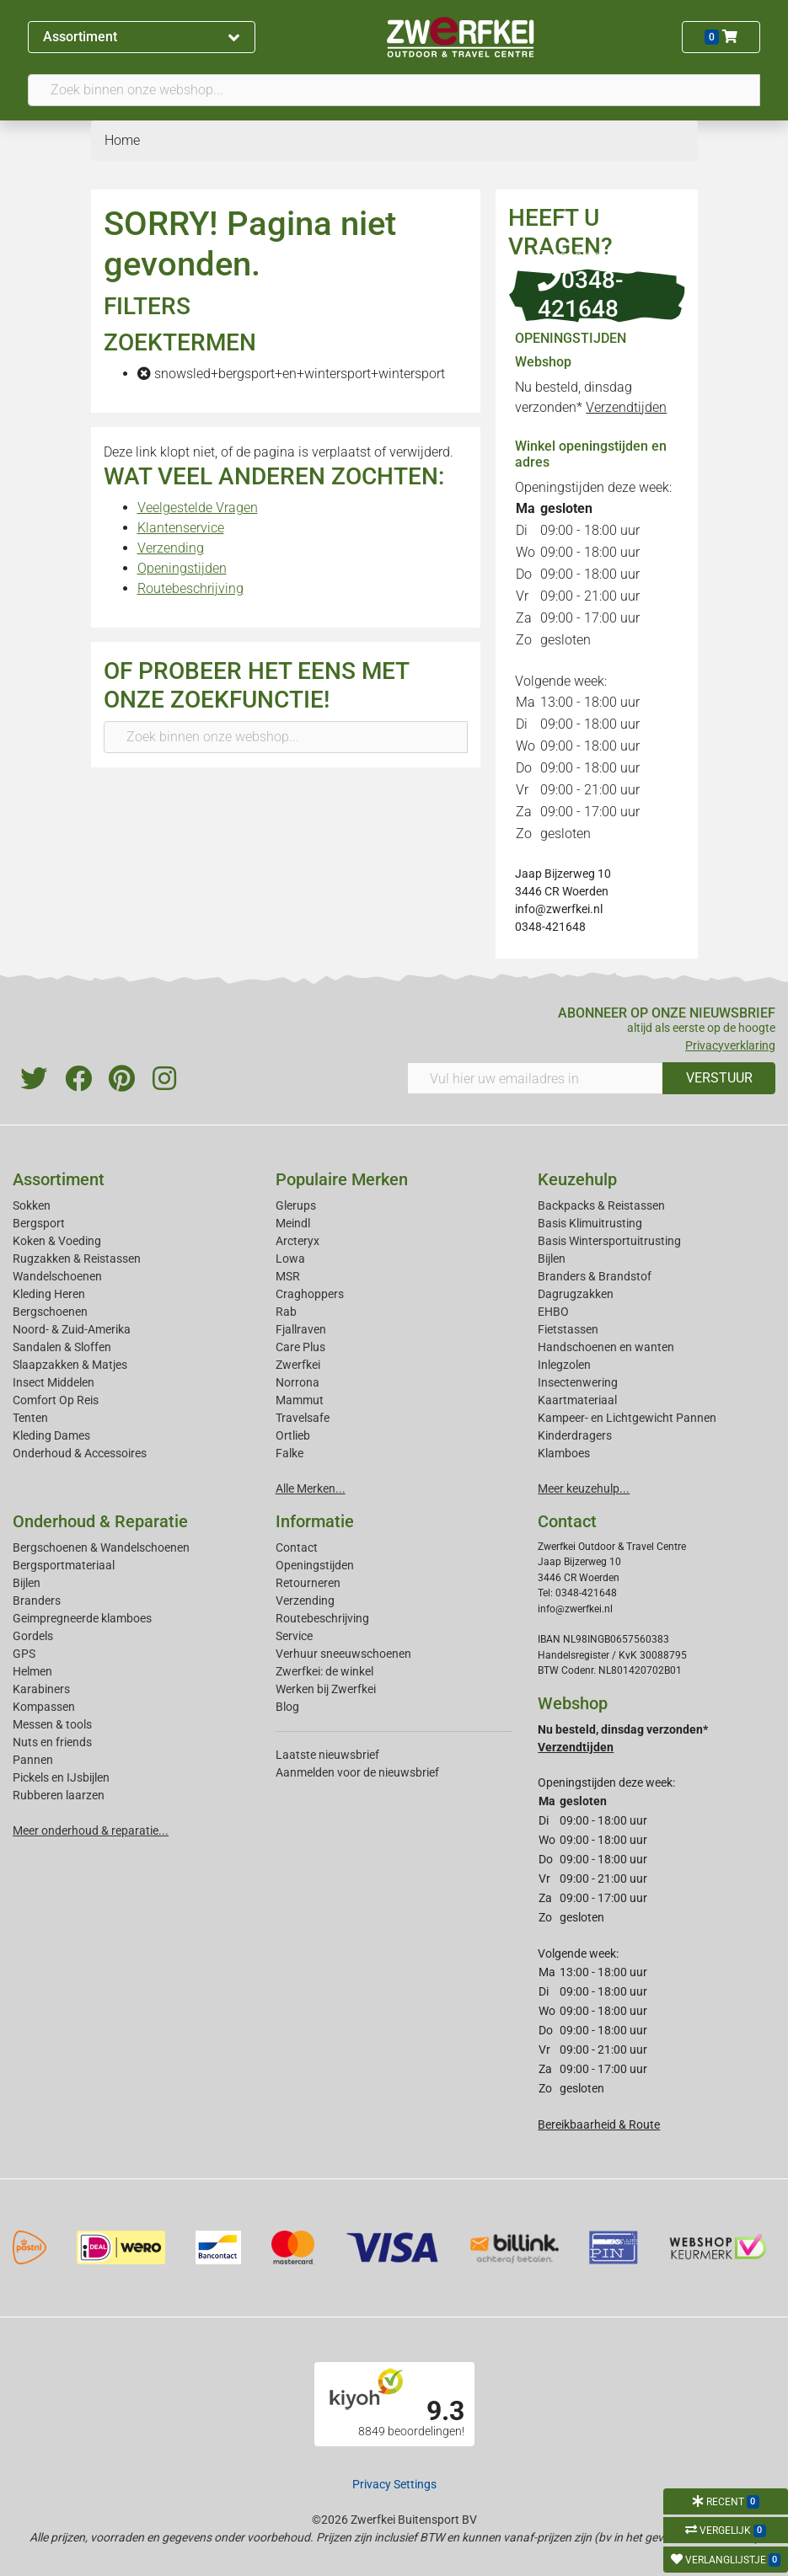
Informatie (315, 1521)
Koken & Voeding (57, 1241)
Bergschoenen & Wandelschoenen (101, 1547)
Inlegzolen (564, 1364)
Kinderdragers (575, 1435)
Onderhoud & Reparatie (100, 1521)
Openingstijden (182, 568)
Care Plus (300, 1347)
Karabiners (41, 1689)
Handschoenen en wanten (606, 1347)
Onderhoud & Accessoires (80, 1453)
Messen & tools (52, 1724)
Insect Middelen (53, 1382)
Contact (297, 1547)
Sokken (32, 1205)
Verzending (170, 548)
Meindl (293, 1223)
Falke (289, 1453)
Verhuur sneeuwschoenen (343, 1653)
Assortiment (141, 36)
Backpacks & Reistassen (601, 1205)
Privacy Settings (394, 2484)
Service (294, 1636)
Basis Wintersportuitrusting (609, 1241)
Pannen (33, 1759)
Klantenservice (180, 528)
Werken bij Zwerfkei (326, 1689)
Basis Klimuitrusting (590, 1223)
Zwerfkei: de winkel (324, 1671)
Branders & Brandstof (594, 1276)
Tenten (30, 1417)
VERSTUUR (719, 1078)
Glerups (296, 1205)
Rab (286, 1311)
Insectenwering (578, 1382)
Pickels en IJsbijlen (61, 1777)
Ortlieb (293, 1435)
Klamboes (564, 1453)
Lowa (290, 1258)
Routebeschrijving (190, 588)
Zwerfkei (298, 1364)
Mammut (300, 1400)
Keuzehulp (577, 1179)
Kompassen (44, 1706)
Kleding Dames (51, 1435)
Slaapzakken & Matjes (70, 1364)
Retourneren (308, 1583)
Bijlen (552, 1258)
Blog (287, 1706)
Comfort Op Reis (56, 1400)
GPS (24, 1653)
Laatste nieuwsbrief (327, 1754)
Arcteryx (297, 1241)
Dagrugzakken (576, 1294)
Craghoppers (310, 1294)
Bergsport (39, 1223)
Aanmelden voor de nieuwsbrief (357, 1772)
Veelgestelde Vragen (197, 508)
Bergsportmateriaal (64, 1565)
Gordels (33, 1636)
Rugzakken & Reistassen (77, 1258)
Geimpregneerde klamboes (82, 1618)
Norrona (297, 1382)
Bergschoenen (50, 1311)
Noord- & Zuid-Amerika (72, 1329)
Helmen (32, 1671)
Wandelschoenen (57, 1276)
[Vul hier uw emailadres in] (535, 1078)
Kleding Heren (49, 1294)
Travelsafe (303, 1417)
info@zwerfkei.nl (559, 909)
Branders (37, 1600)
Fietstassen (568, 1329)
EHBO (553, 1311)
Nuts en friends (52, 1742)
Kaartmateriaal (577, 1400)
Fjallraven (301, 1329)
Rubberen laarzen (59, 1795)
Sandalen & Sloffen (62, 1347)
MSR (288, 1276)
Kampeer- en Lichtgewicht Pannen (627, 1417)
